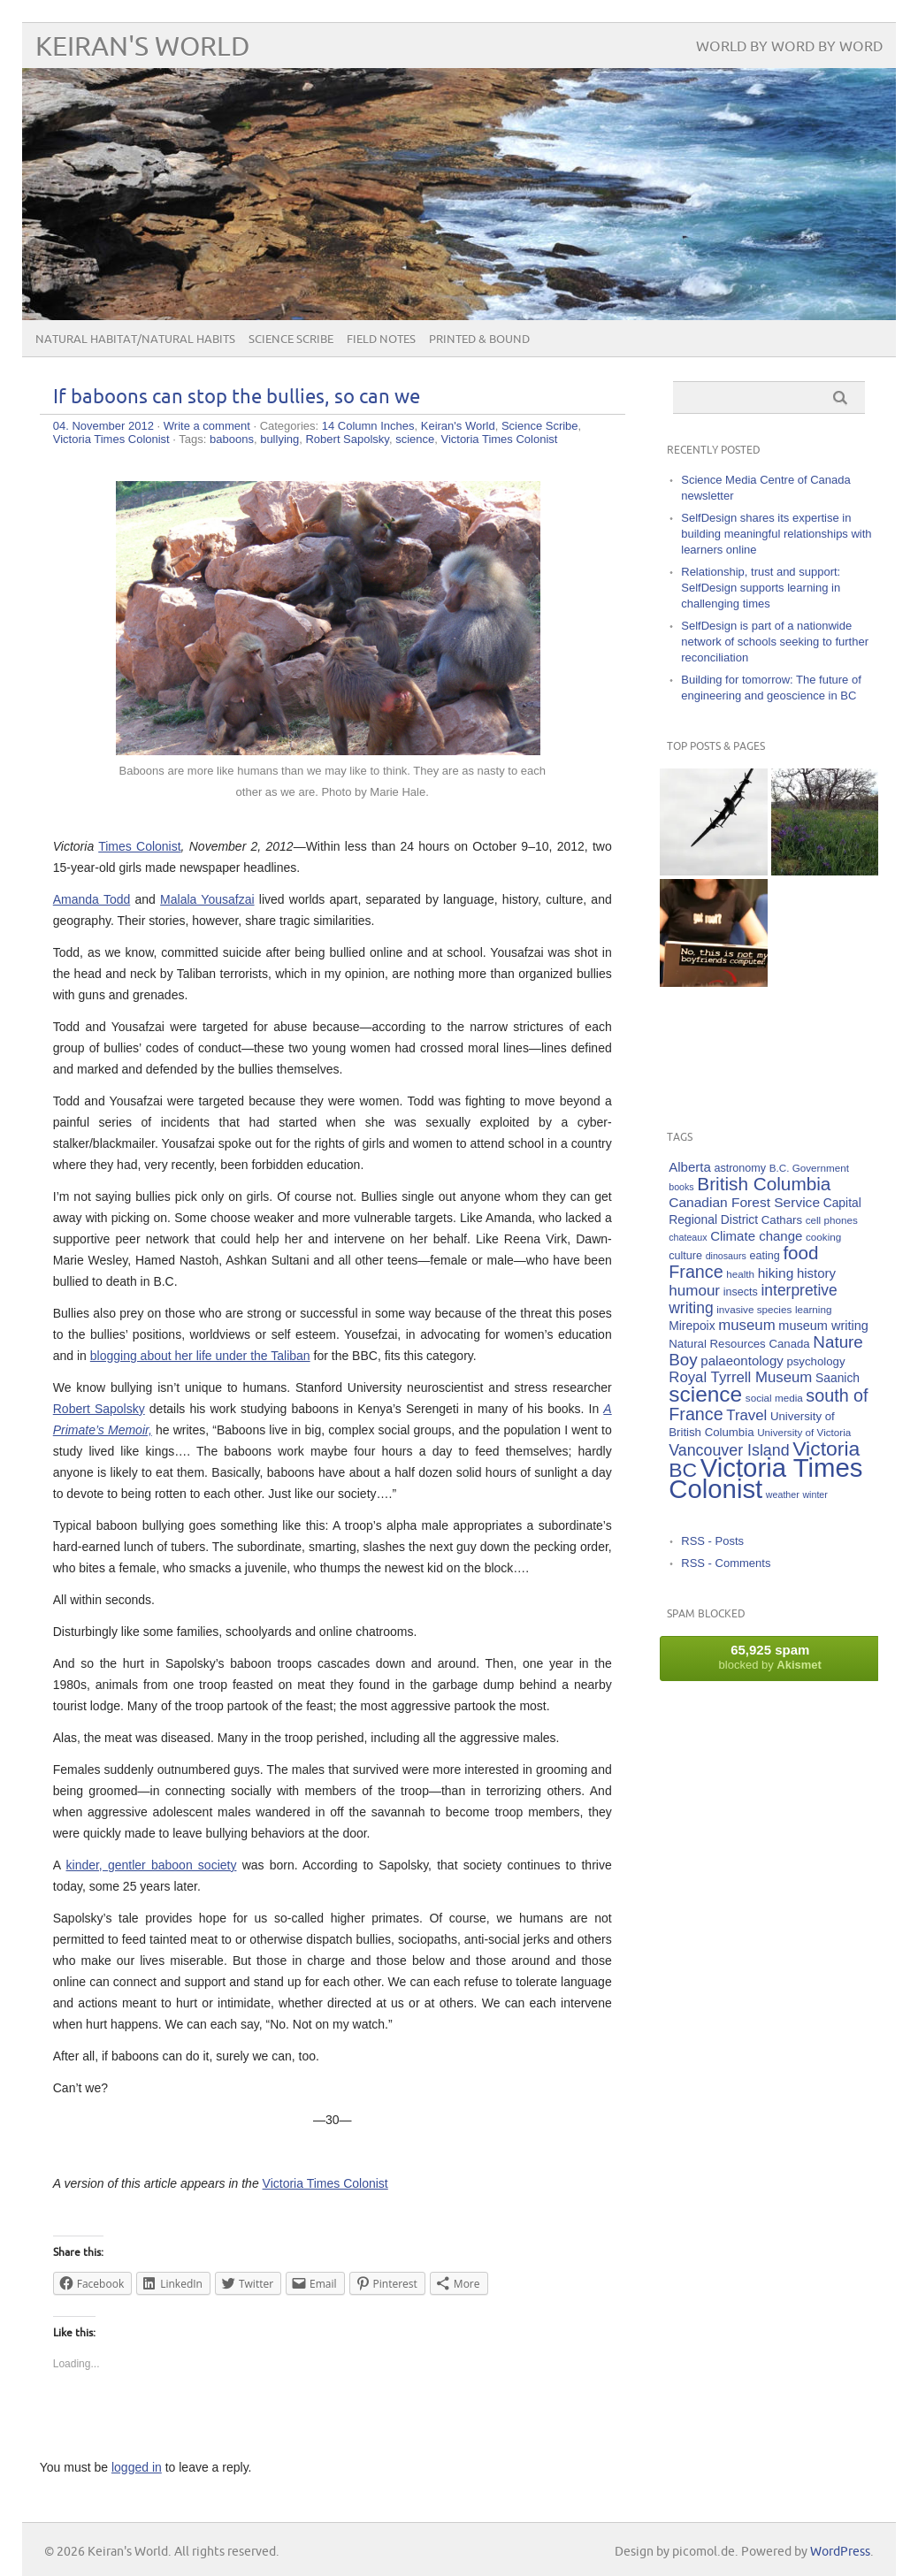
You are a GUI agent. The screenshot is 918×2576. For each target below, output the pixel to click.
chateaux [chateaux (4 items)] (688, 1237)
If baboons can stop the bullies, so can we (236, 397)
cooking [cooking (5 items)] (823, 1236)
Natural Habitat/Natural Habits (135, 339)
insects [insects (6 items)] (740, 1292)
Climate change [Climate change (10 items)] (756, 1235)
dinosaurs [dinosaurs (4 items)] (726, 1255)
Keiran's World (142, 47)
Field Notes (381, 339)
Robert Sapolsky (346, 439)
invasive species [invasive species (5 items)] (754, 1309)
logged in (136, 2467)
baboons (232, 439)
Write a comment (207, 425)
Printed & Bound (479, 339)
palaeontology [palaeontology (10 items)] (741, 1360)
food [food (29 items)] (800, 1252)
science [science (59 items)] (705, 1394)
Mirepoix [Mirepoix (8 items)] (692, 1326)
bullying (279, 439)
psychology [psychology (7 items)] (815, 1361)
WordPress (840, 2551)
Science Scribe (291, 339)
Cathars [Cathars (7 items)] (781, 1220)
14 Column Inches (368, 425)
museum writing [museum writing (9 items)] (823, 1326)
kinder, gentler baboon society (151, 1865)
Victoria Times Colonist (111, 439)
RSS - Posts (712, 1541)
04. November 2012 (103, 425)
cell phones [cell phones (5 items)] (832, 1220)
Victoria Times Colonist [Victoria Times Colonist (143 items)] (765, 1478)
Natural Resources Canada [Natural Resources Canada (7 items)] (739, 1343)
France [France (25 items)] (696, 1271)
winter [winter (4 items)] (814, 1494)
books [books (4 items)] (681, 1186)
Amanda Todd (92, 899)
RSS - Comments (725, 1563)
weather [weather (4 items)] (782, 1494)
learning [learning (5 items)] (813, 1309)
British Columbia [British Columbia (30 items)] (763, 1183)
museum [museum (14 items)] (746, 1325)
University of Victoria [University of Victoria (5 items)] (804, 1432)
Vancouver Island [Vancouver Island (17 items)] (729, 1450)
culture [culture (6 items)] (685, 1256)
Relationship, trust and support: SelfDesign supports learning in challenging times (760, 587)
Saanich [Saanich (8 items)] (837, 1378)
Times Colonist (139, 846)
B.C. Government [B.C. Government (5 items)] (809, 1167)
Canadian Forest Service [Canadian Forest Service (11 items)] (744, 1202)
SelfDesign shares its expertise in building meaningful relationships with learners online (776, 533)
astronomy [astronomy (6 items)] (740, 1168)
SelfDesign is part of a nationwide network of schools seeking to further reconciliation (774, 641)
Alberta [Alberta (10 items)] (690, 1166)
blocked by (770, 1656)
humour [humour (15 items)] (694, 1290)
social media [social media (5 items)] (774, 1397)
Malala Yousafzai (207, 899)
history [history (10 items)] (816, 1272)
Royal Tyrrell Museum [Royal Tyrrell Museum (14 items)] (740, 1377)
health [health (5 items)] (740, 1274)
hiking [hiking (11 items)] (776, 1272)
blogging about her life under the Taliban (200, 1356)
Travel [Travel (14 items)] (746, 1415)
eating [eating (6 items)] (764, 1256)
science (414, 439)
